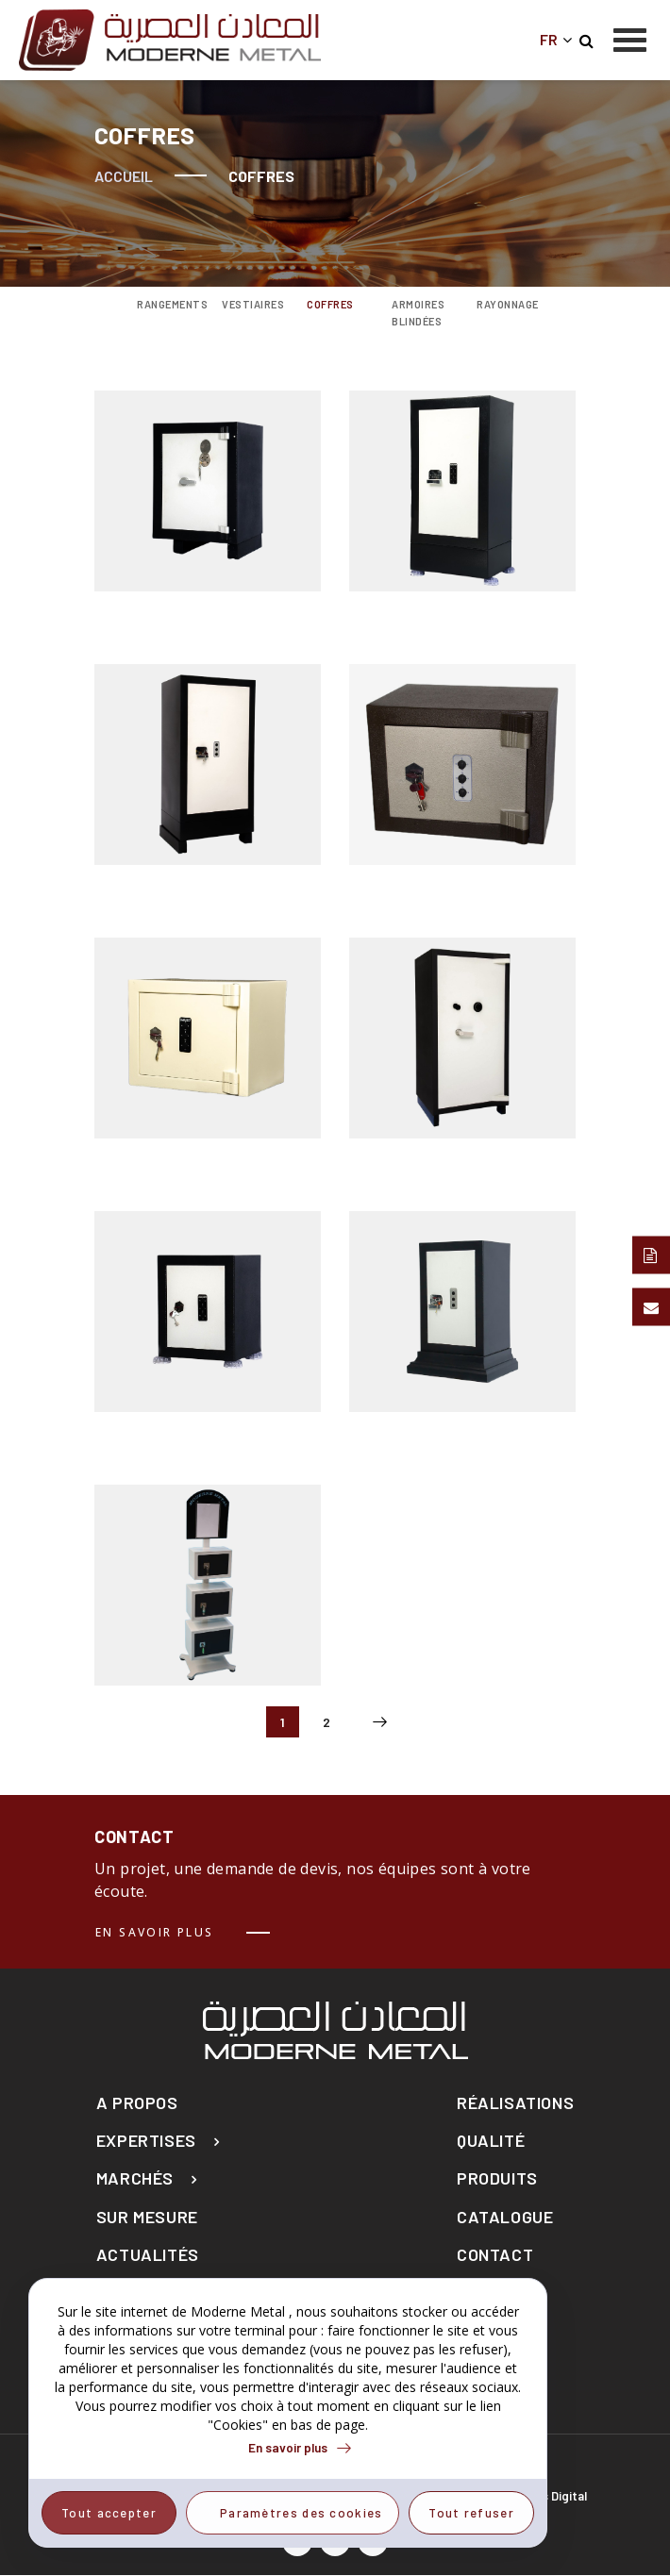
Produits (497, 2178)
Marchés (135, 2178)
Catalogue (505, 2217)
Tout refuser (471, 2512)
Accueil (123, 176)
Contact (495, 2255)
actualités (147, 2255)
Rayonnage (505, 304)
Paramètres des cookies (301, 2512)
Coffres (330, 304)
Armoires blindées (418, 312)
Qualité (491, 2141)
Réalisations (515, 2103)
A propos (137, 2103)
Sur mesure (147, 2217)
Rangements (165, 304)
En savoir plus (154, 1932)
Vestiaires (250, 304)
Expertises (146, 2141)
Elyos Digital (552, 2495)
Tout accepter (109, 2512)
